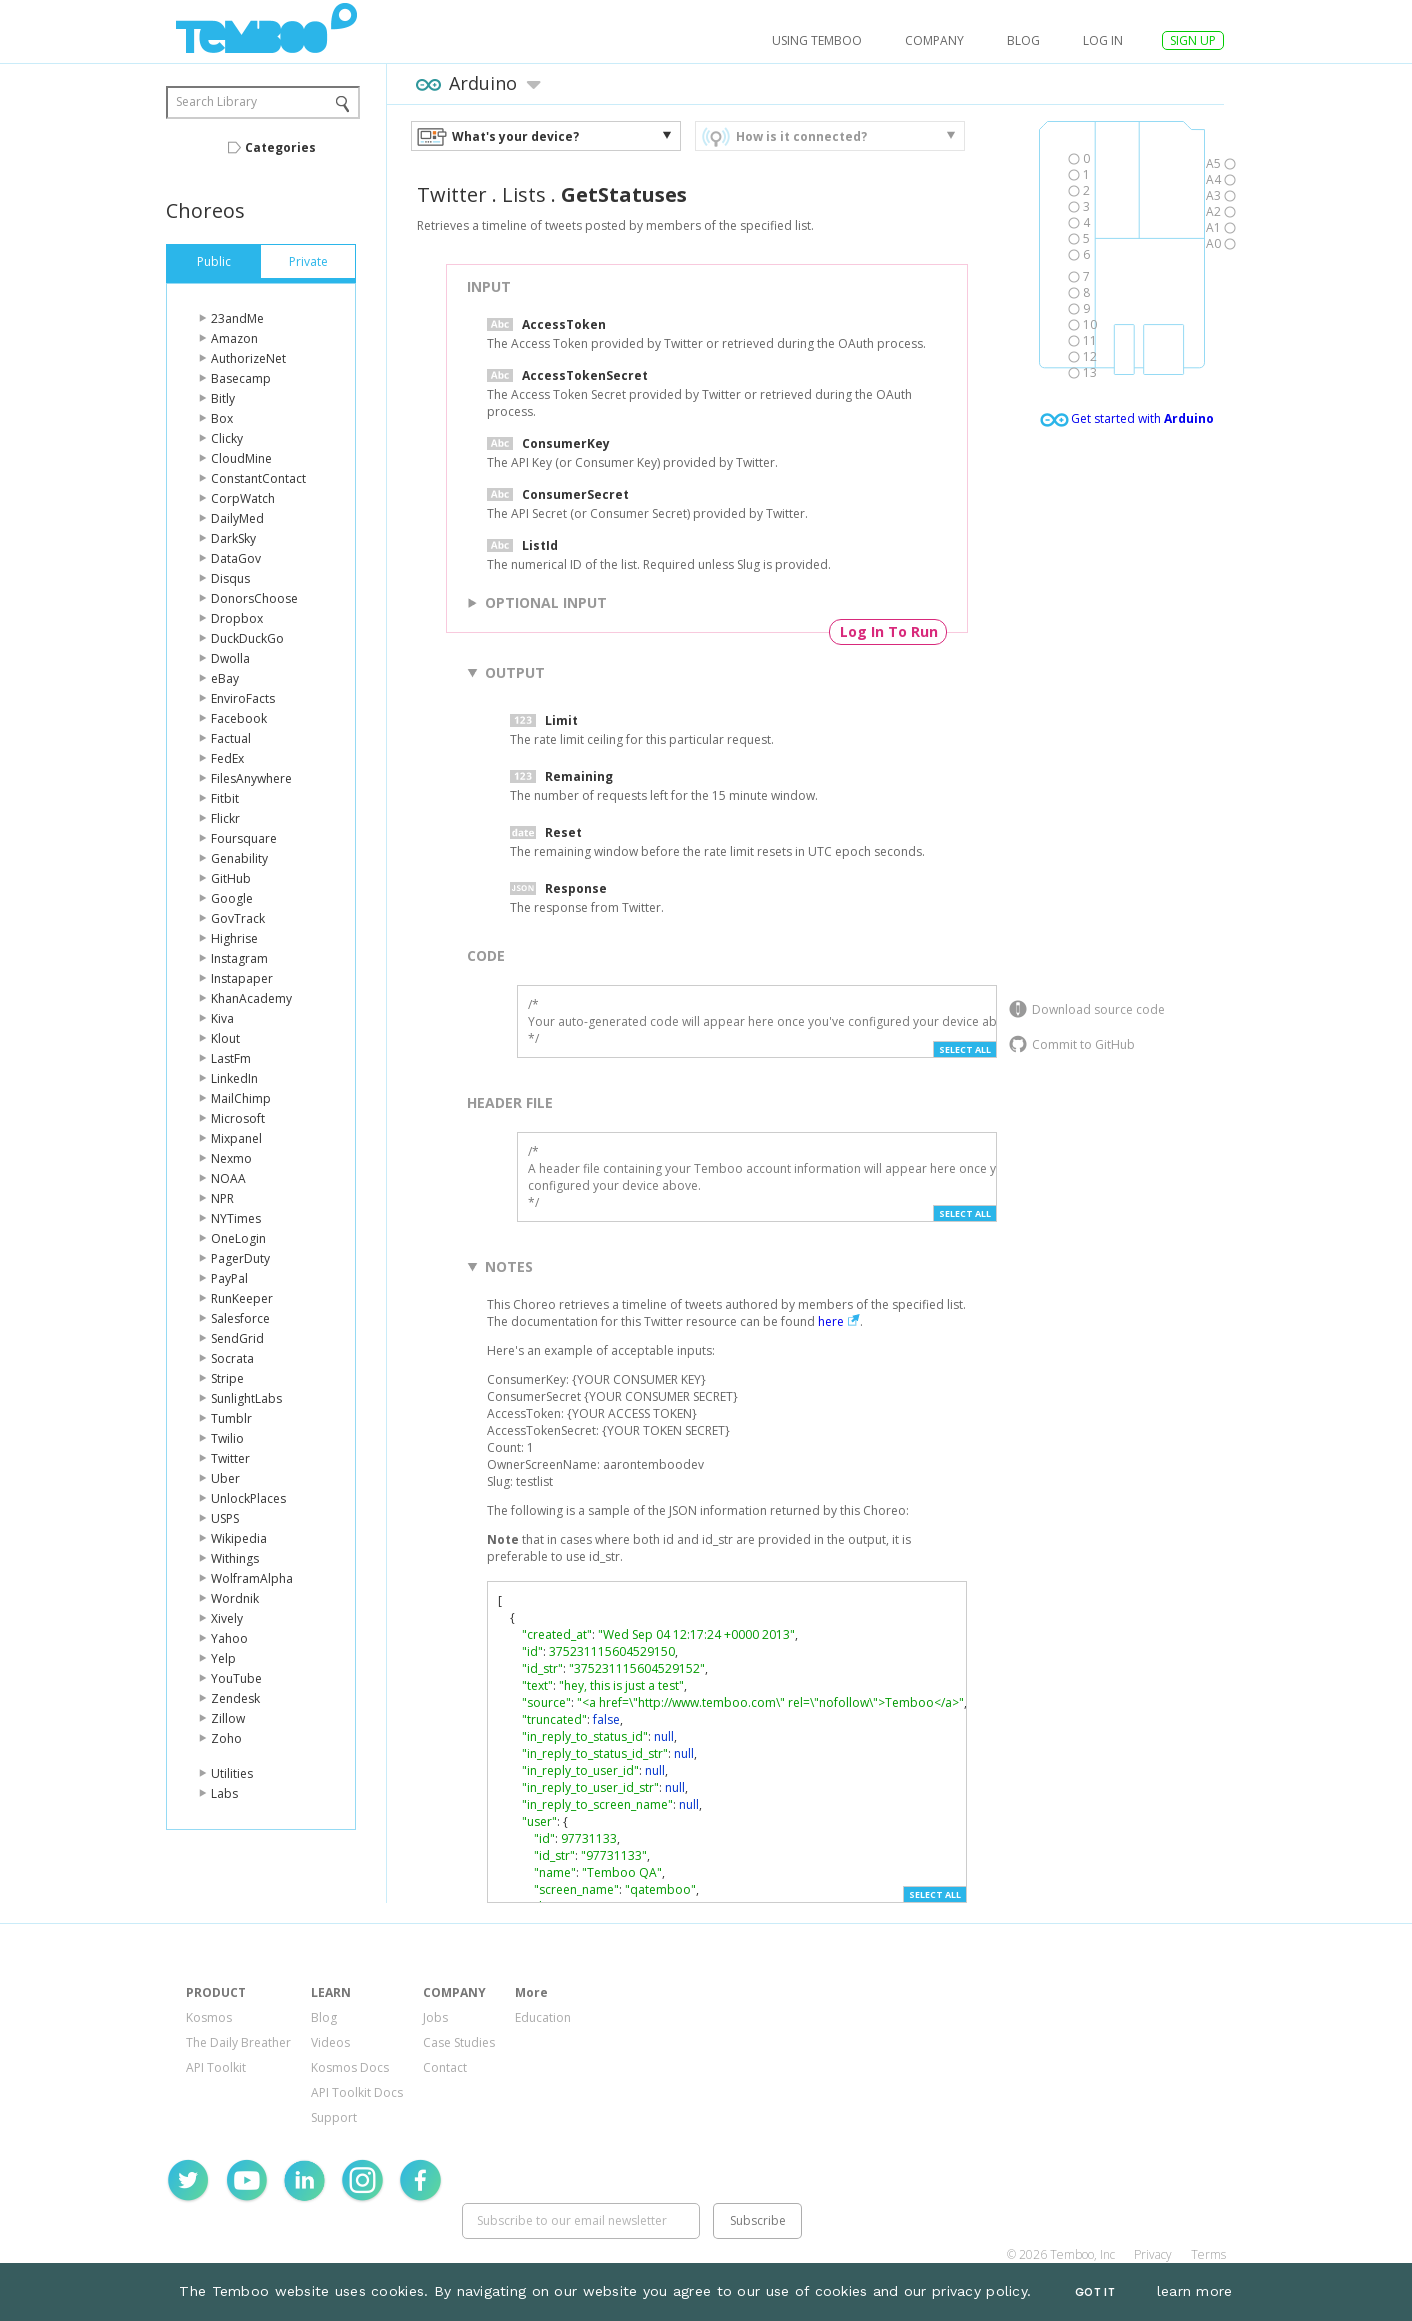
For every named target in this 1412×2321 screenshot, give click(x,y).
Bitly (223, 398)
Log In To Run (889, 631)
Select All (965, 1049)
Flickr (225, 818)
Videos (330, 2042)
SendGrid (237, 1338)
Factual (231, 738)
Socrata (232, 1358)
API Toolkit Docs (357, 2092)
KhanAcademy (251, 998)
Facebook (239, 718)
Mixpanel (236, 1138)
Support (334, 2117)
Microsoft (238, 1118)
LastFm (231, 1058)
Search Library (216, 101)
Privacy (1153, 2254)
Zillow (228, 1718)
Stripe (227, 1378)
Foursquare (244, 838)
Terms (1208, 2254)
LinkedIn (234, 1078)
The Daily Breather (238, 2042)
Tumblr (231, 1418)
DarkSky (233, 538)
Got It (1095, 2292)
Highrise (234, 938)
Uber (225, 1478)
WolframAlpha (252, 1578)
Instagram (239, 958)
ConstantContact (258, 478)
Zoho (226, 1738)
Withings (235, 1558)
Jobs (435, 2017)
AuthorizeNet (248, 358)
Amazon (234, 338)
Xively (227, 1618)
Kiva (222, 1018)
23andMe (237, 318)
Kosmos (209, 2017)
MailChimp (241, 1098)
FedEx (227, 758)
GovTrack (238, 918)
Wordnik (235, 1598)
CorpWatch (243, 498)
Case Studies (459, 2042)
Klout (225, 1038)
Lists (524, 194)
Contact (445, 2067)
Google (232, 898)
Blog (1023, 40)
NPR (222, 1198)
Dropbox (237, 618)
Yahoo (229, 1638)
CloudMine (241, 458)
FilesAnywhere (251, 778)
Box (222, 418)
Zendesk (235, 1698)
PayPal (229, 1278)
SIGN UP (1193, 40)
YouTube (236, 1678)
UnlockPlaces (248, 1498)
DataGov (236, 558)
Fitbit (225, 798)
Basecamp (241, 378)
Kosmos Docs (350, 2067)
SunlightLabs (246, 1398)
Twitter (230, 1458)
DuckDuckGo (247, 638)
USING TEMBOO (817, 40)
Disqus (230, 578)
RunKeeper (242, 1298)
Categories (280, 147)
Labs (224, 1793)
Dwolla (230, 658)
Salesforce (240, 1318)
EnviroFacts (243, 698)
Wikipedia (239, 1538)
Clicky (227, 438)
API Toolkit (216, 2067)
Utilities (232, 1773)
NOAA (228, 1178)
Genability (239, 858)
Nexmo (231, 1158)
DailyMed (237, 518)
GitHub (231, 878)
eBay (225, 678)
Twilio (227, 1438)
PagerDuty (240, 1258)
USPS (225, 1518)
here (831, 1321)
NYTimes (236, 1218)
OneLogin (238, 1238)
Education (543, 2017)
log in (1103, 40)
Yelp (223, 1658)
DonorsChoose (254, 598)
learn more (1195, 2291)
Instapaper (242, 978)
